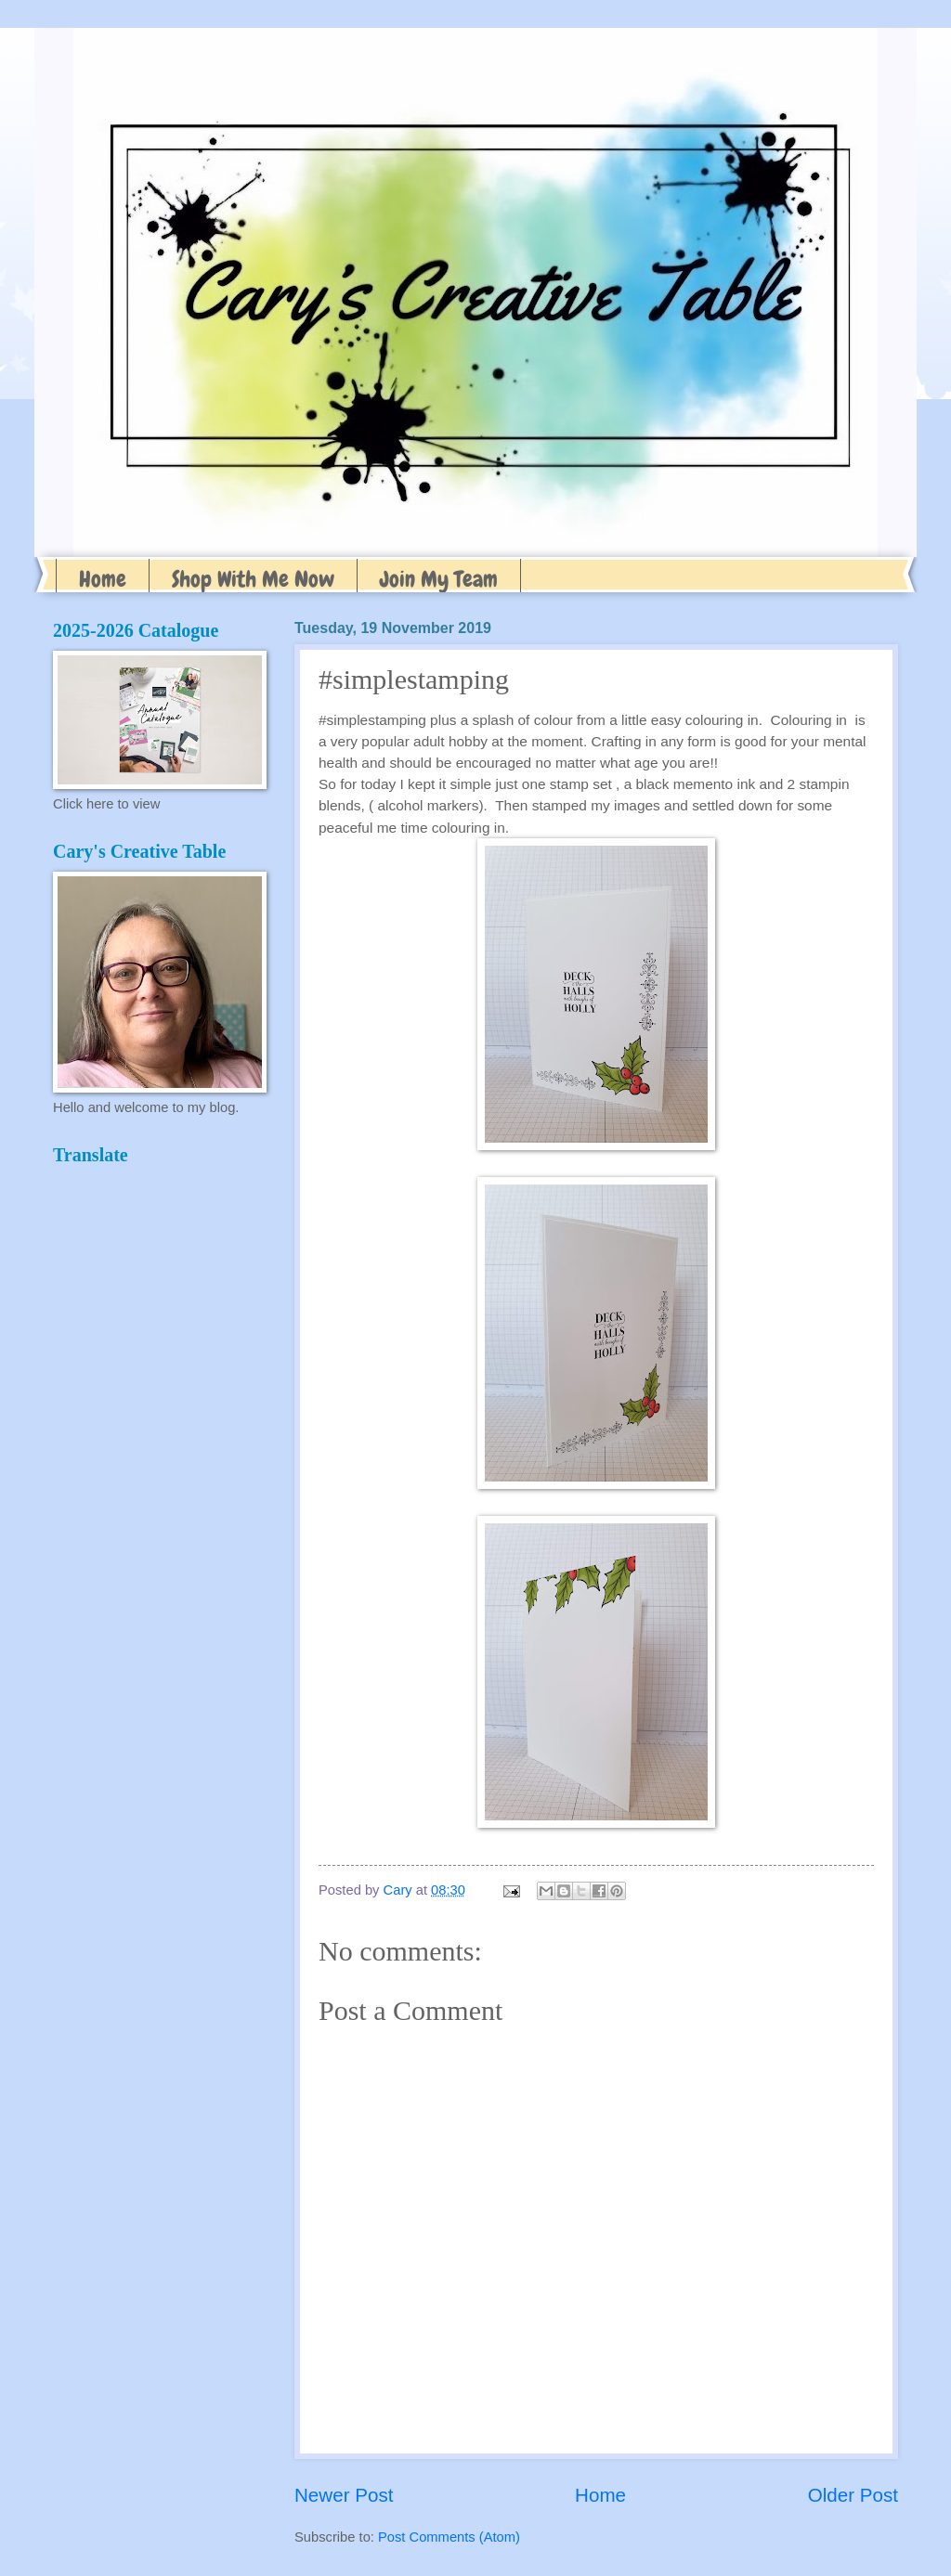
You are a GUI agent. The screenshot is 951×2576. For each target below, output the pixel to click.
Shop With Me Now (253, 578)
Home (102, 578)
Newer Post (343, 2494)
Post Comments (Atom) (449, 2537)
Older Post (853, 2494)
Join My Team (439, 578)
